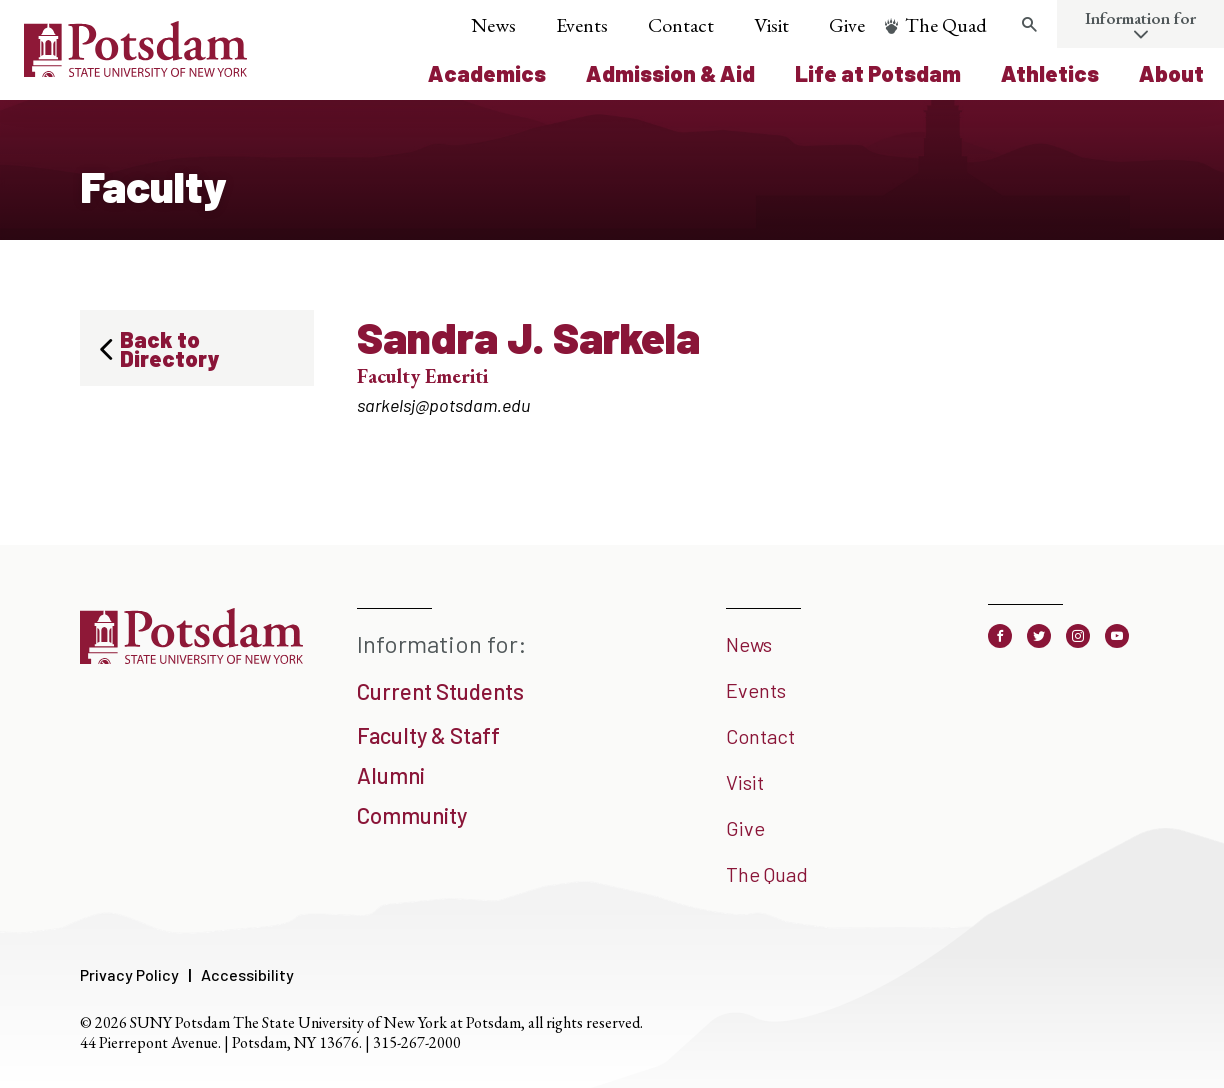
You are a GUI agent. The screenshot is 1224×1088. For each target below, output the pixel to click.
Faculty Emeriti (422, 376)
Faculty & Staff (428, 735)
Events (582, 25)
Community (412, 815)
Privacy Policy (129, 974)
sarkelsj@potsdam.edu (443, 405)
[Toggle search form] (1029, 25)
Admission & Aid (670, 73)
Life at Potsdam (878, 73)
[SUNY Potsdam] (191, 657)
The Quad (946, 25)
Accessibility (247, 974)
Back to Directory (169, 348)
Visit (771, 25)
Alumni (391, 775)
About (1171, 73)
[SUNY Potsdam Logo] (135, 70)
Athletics (1050, 73)
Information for (1140, 18)
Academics (487, 73)
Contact (681, 25)
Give (847, 25)
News (493, 25)
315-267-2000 (417, 1042)
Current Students (440, 691)
